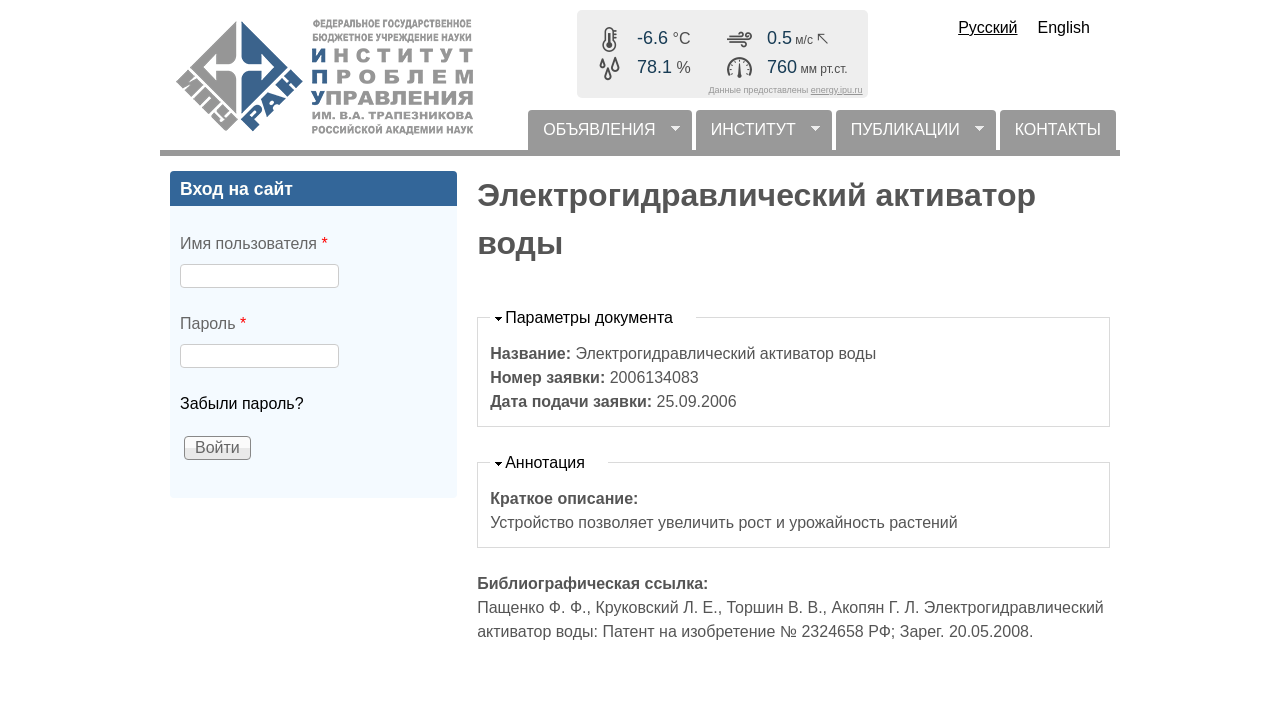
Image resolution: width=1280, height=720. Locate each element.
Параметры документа (589, 317)
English (1064, 27)
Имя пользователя (254, 243)
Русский (987, 27)
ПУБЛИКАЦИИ (910, 135)
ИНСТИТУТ (758, 135)
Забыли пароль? (242, 403)
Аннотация (545, 462)
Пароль (213, 323)
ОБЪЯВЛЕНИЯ (603, 135)
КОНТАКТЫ (1058, 129)
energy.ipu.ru (837, 90)
